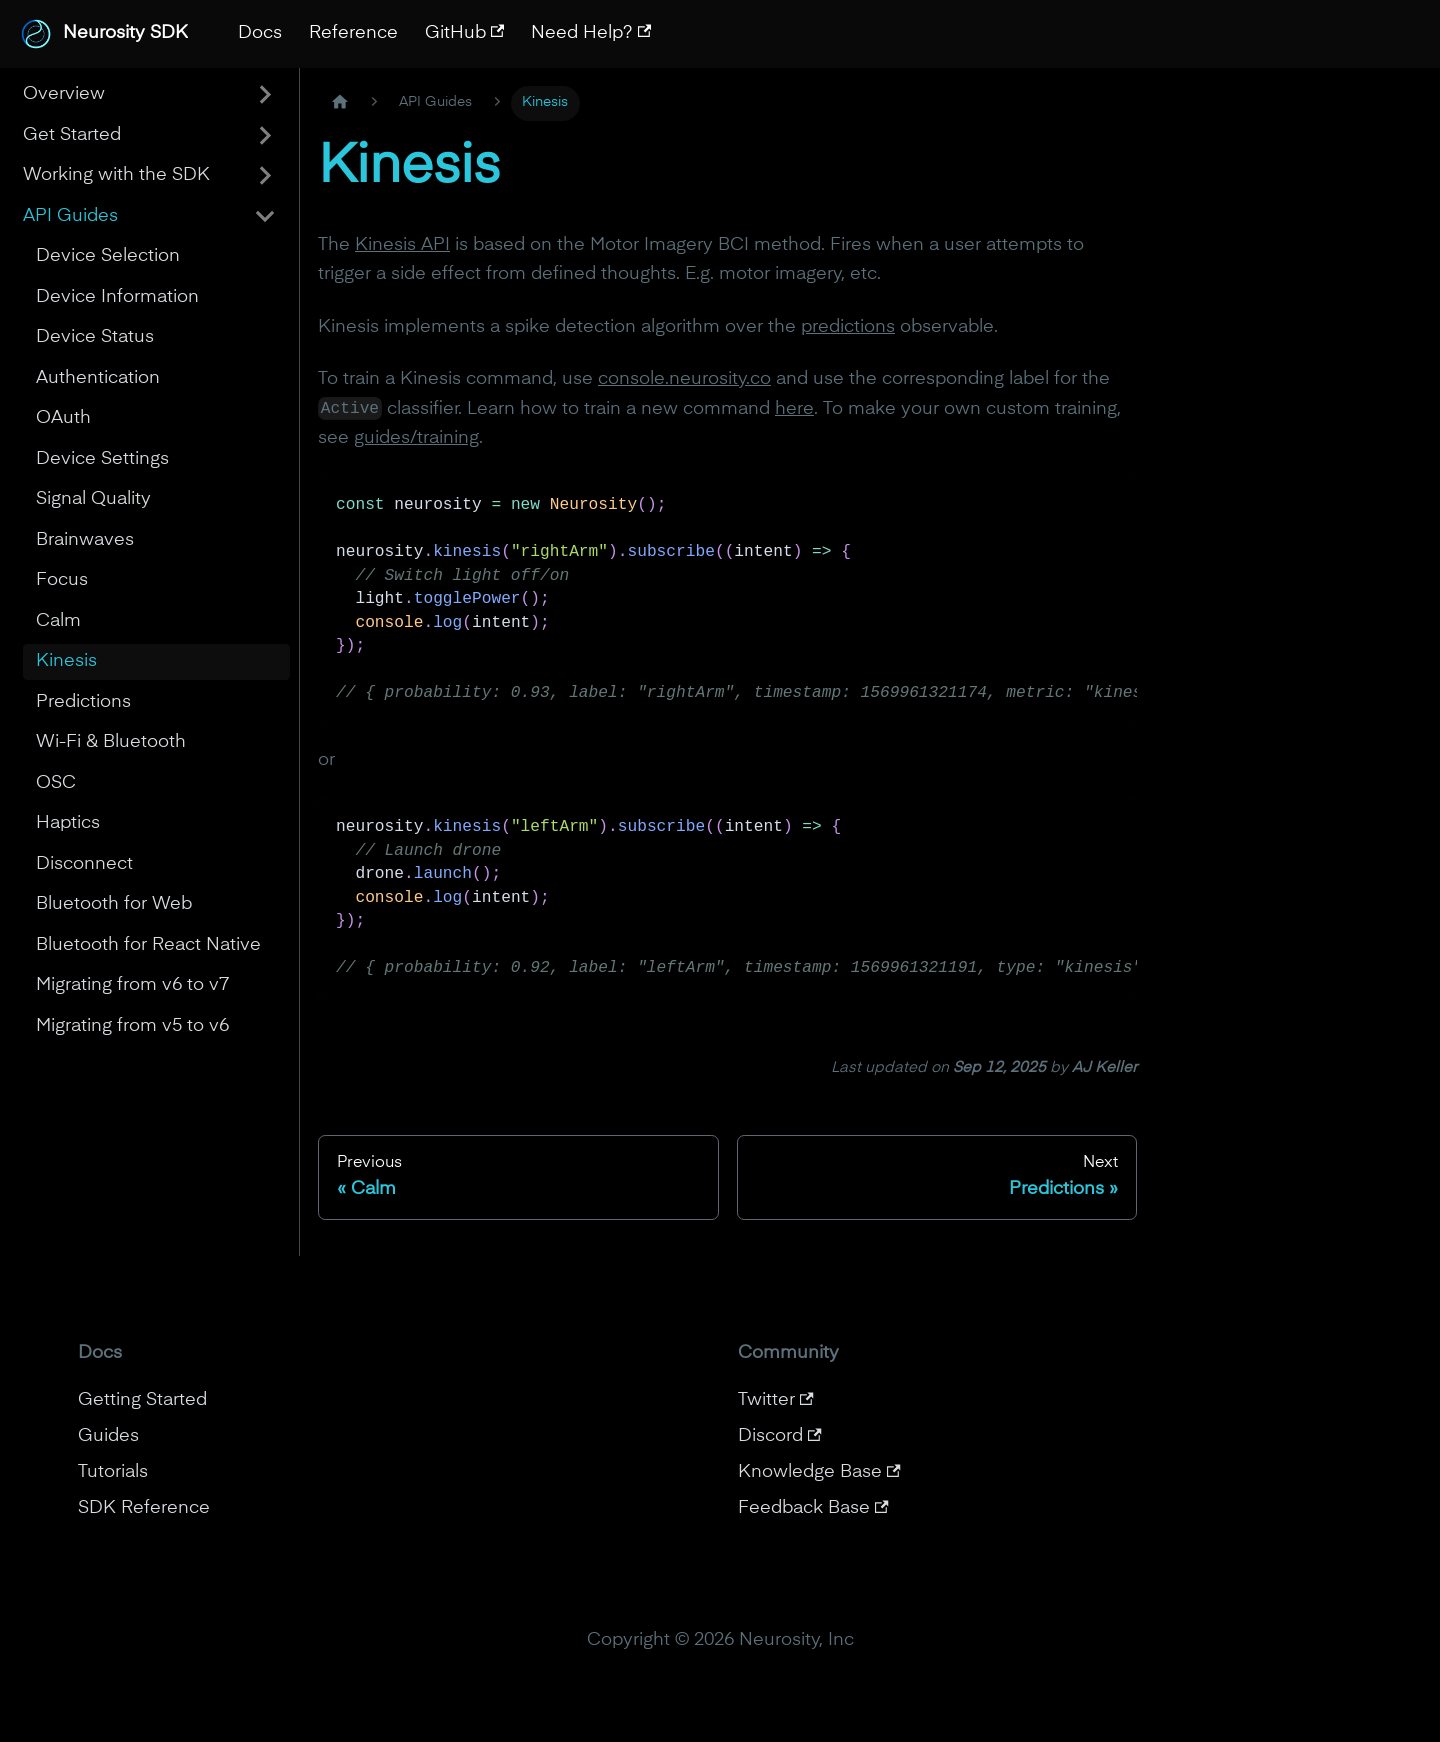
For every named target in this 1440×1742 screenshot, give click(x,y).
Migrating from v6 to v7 (132, 985)
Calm (58, 621)
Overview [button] (64, 94)
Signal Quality (93, 499)
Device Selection (108, 256)
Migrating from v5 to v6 (132, 1026)
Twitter (776, 1400)
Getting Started (142, 1400)
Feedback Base (813, 1508)
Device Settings (102, 459)
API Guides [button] (70, 216)
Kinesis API (402, 245)
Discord (780, 1436)
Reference (353, 33)
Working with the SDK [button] (116, 175)
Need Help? (591, 33)
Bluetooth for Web (114, 904)
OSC (56, 783)
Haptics (68, 823)
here (794, 409)
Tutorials (113, 1472)
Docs (260, 33)
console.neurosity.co (684, 379)
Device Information (117, 297)
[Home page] (339, 103)
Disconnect (84, 864)
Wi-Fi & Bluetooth (111, 742)
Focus (62, 580)
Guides (108, 1436)
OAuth (63, 418)
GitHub (465, 33)
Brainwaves (85, 540)
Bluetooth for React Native (148, 945)
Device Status (95, 337)
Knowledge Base (819, 1472)
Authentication (98, 378)
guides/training (416, 438)
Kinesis (66, 661)
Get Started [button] (72, 135)
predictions (848, 327)
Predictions (83, 702)
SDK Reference (144, 1508)
